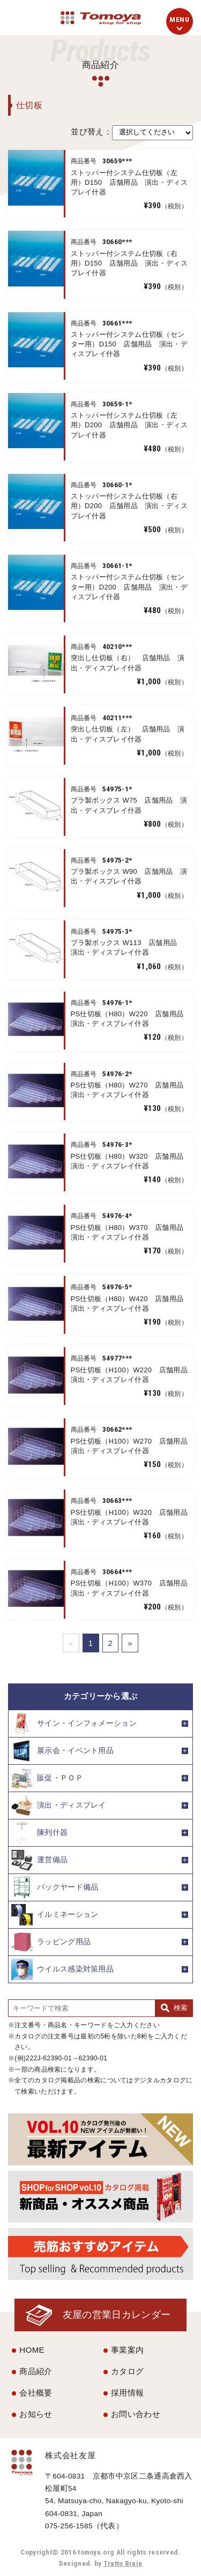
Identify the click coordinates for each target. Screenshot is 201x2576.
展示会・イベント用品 (62, 1751)
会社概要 (35, 2392)
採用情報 (127, 2392)
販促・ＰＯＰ (47, 1778)
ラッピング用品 (51, 1942)
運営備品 (39, 1860)
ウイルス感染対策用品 (62, 1969)
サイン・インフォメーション (74, 1723)
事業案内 (127, 2349)
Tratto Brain (123, 2563)
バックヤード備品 (54, 1887)
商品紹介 (35, 2371)
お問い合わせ (135, 2414)
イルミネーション (54, 1914)
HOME (31, 2349)
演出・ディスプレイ (58, 1805)
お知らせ (35, 2414)
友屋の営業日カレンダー (116, 2314)
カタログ (127, 2371)
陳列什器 (39, 1833)
